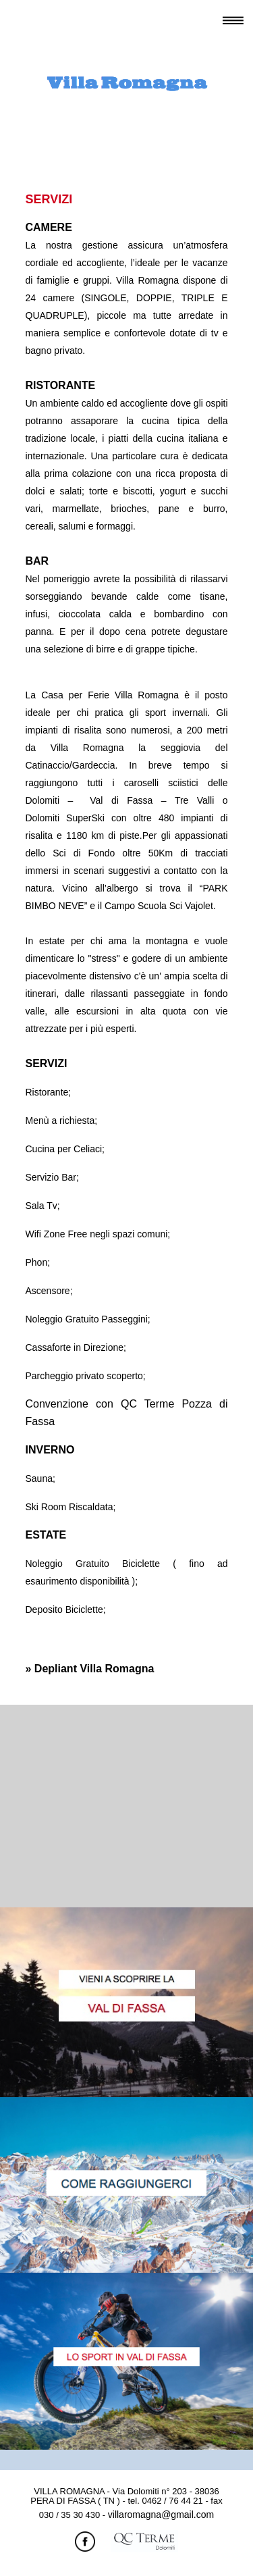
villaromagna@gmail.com (161, 2514)
